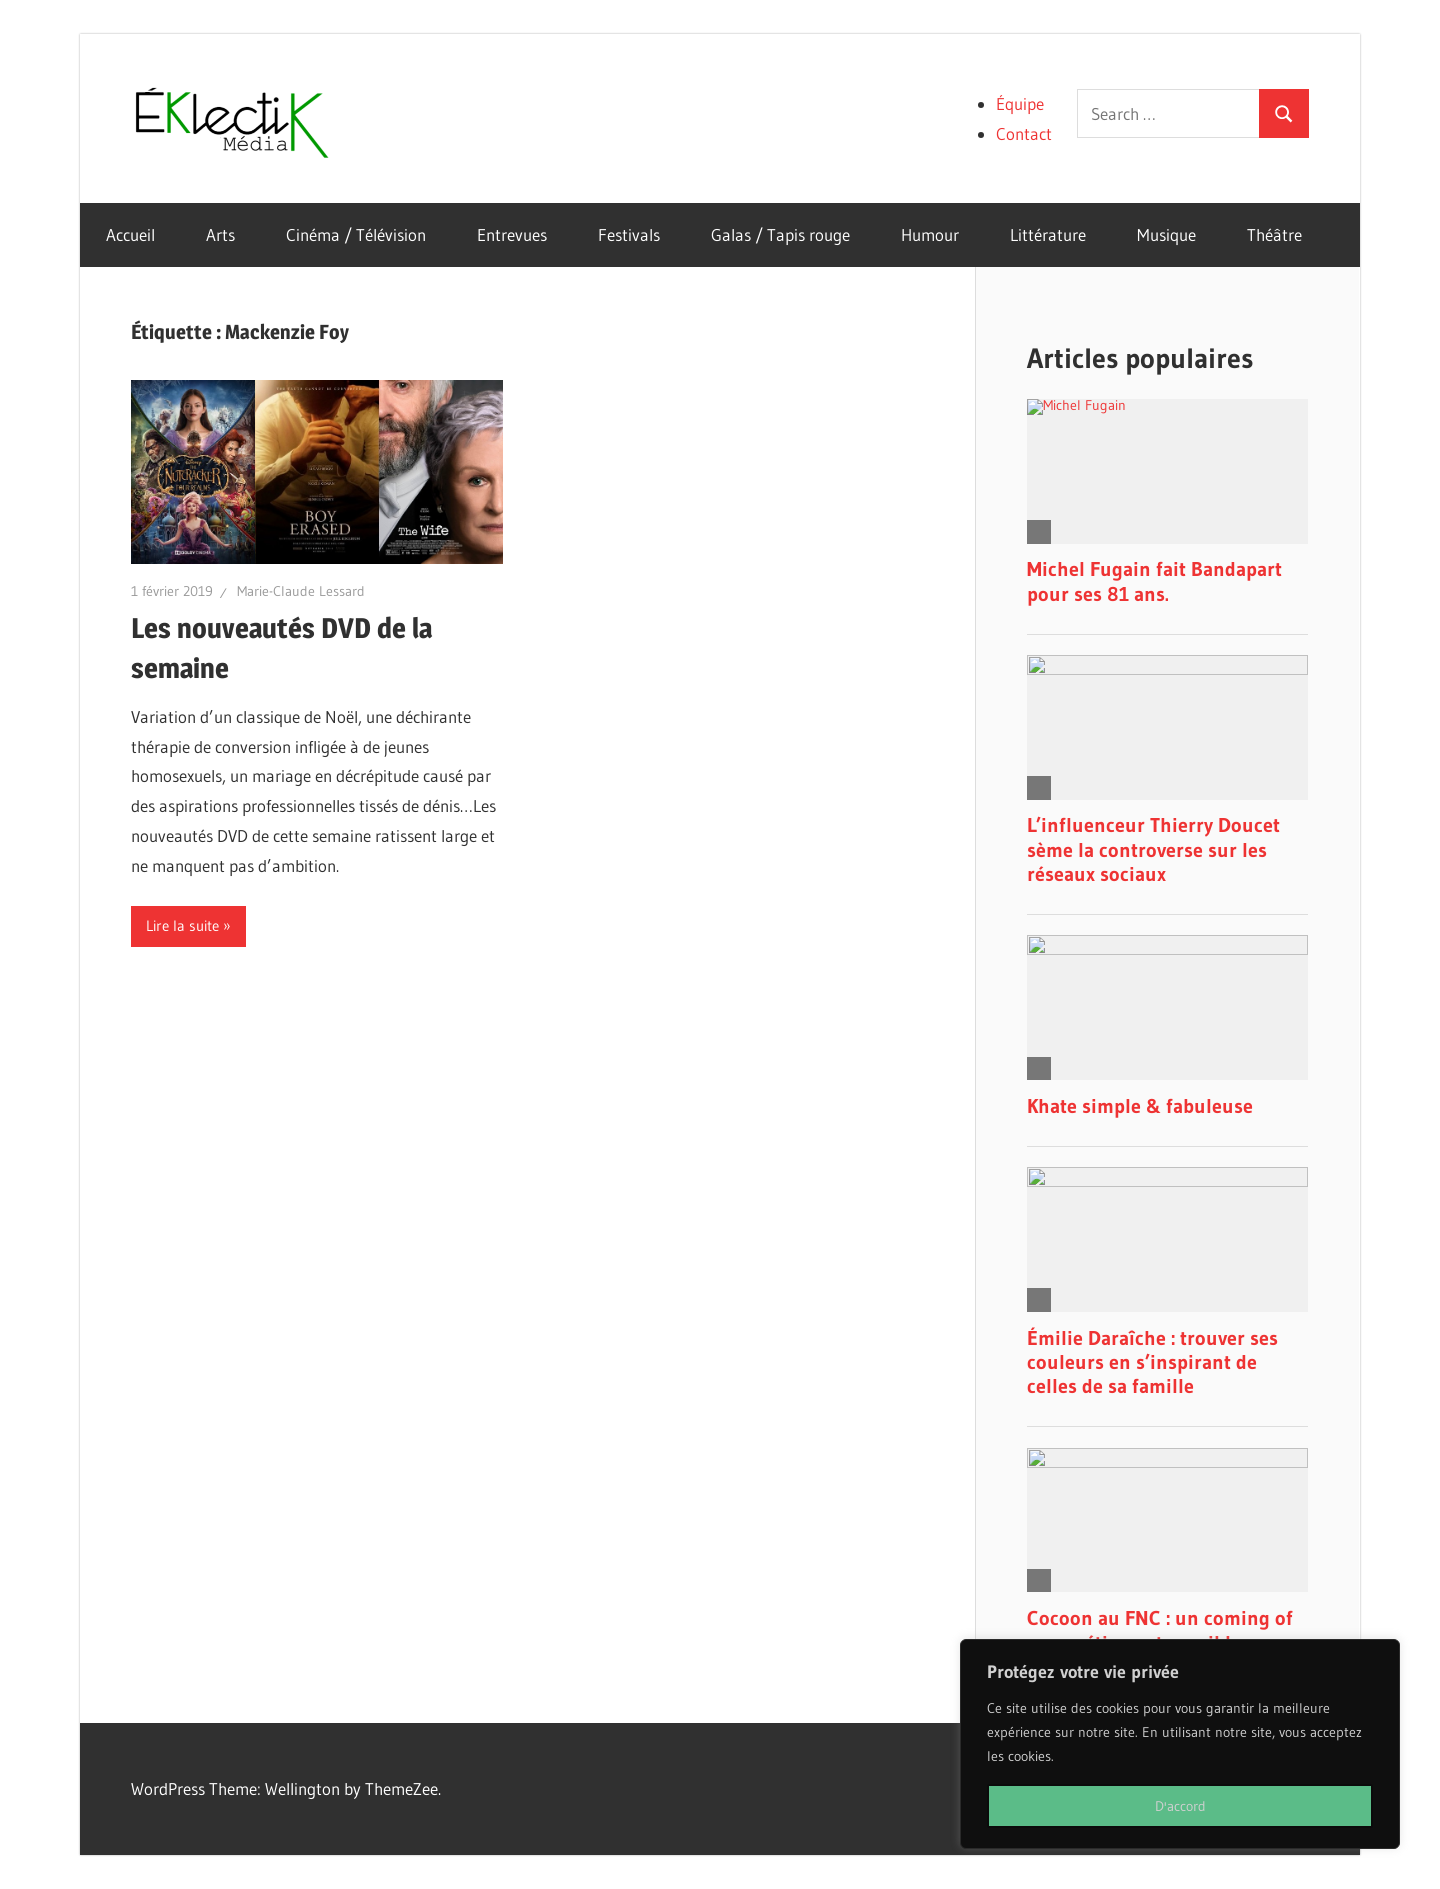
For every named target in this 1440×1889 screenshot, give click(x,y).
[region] (1180, 1744)
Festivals (629, 234)
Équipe (1020, 103)
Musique (1166, 234)
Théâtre (1274, 234)
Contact (1024, 133)
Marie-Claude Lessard (301, 591)
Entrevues (512, 234)
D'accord (1180, 1806)
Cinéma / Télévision (356, 234)
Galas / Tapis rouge (780, 234)
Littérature (1048, 234)
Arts (220, 234)
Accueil (130, 234)
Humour (930, 234)
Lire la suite (182, 925)
